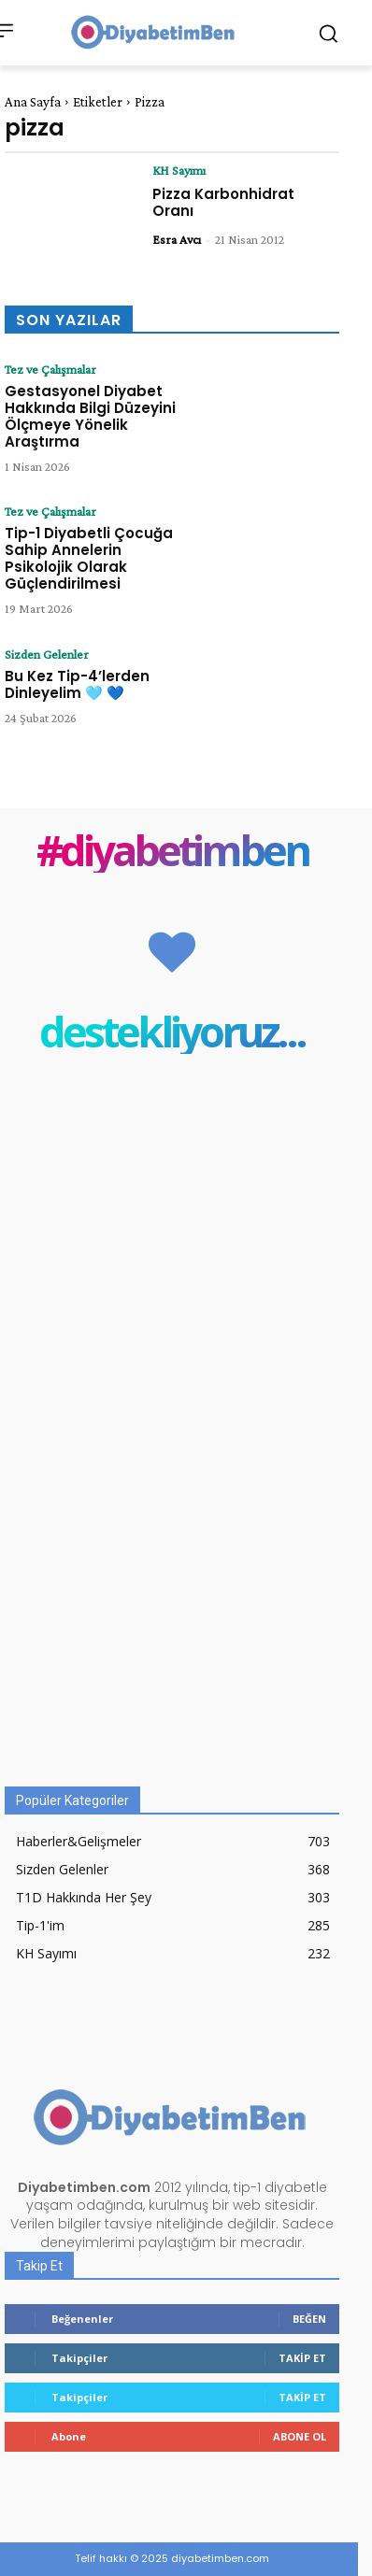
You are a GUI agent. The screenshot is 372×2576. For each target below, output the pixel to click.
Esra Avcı (176, 239)
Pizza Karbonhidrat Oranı (223, 202)
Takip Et (302, 2358)
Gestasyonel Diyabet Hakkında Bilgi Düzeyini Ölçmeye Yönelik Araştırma (90, 416)
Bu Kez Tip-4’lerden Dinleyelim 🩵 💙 (77, 684)
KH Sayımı (179, 170)
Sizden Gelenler (47, 654)
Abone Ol (299, 2436)
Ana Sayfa (33, 101)
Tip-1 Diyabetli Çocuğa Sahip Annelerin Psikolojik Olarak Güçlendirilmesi (89, 558)
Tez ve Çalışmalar (50, 369)
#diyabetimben (172, 850)
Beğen (309, 2319)
